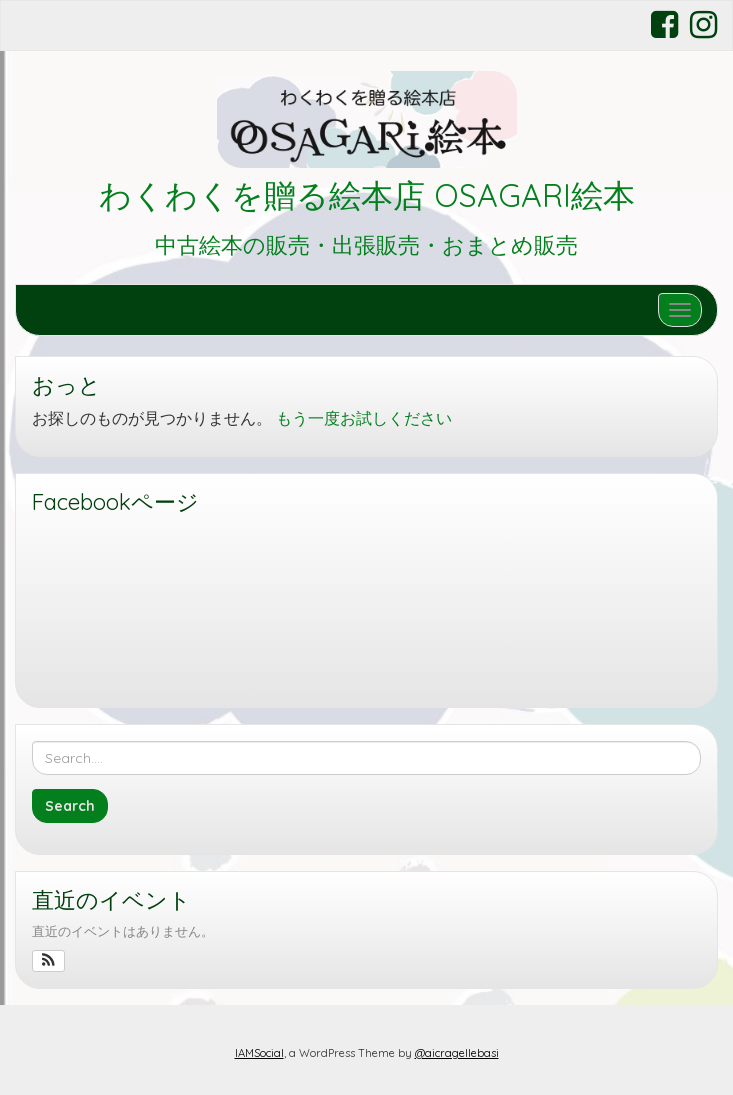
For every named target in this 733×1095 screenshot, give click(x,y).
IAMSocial (259, 1053)
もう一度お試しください (364, 418)
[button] (48, 961)
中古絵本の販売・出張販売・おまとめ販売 (366, 245)
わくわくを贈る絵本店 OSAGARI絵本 (367, 195)
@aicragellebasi (457, 1053)
